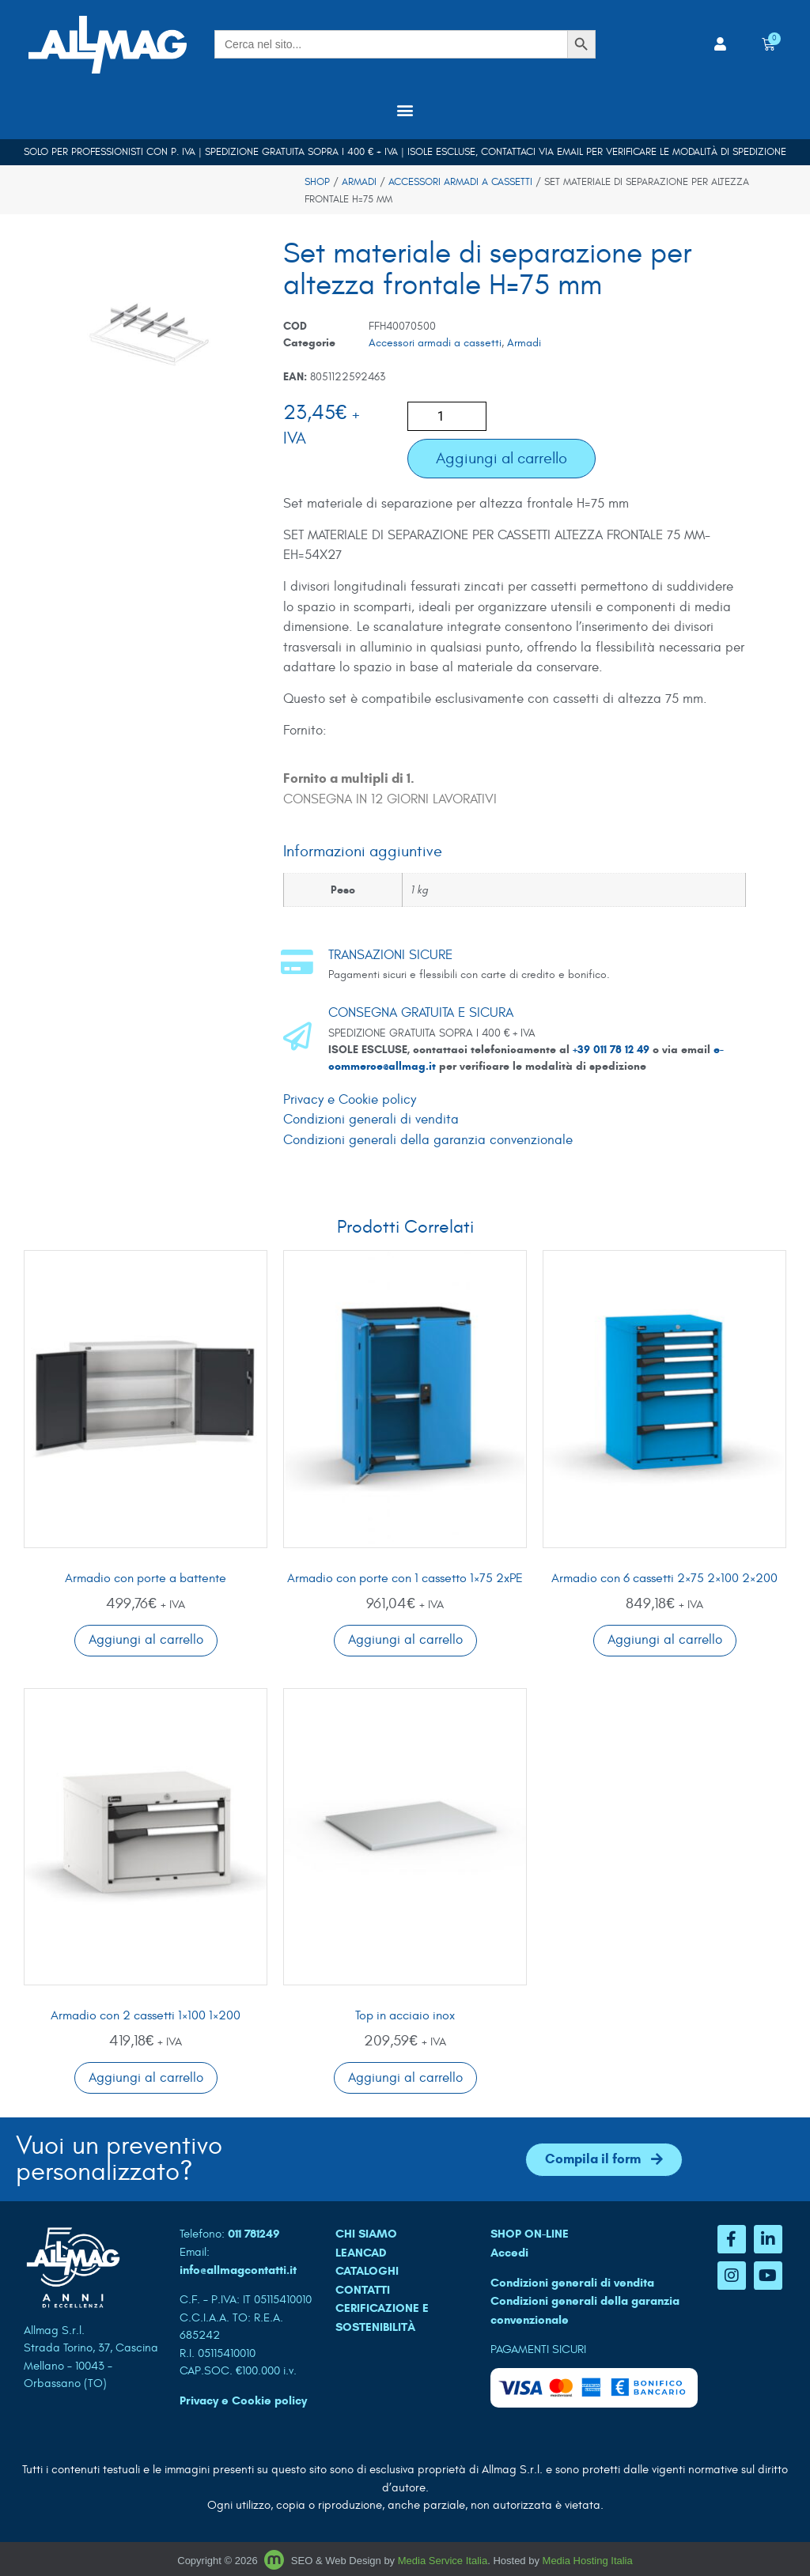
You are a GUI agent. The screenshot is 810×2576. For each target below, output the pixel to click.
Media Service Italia (442, 2561)
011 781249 (254, 2234)
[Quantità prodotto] (446, 416)
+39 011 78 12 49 (613, 1049)
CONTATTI (362, 2290)
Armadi (359, 182)
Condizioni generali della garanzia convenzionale (428, 1140)
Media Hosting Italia (588, 2561)
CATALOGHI (367, 2271)
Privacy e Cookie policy (349, 1100)
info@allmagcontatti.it (238, 2270)
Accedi (509, 2253)
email (570, 151)
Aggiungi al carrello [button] (146, 1640)
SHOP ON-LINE (529, 2234)
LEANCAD (361, 2253)
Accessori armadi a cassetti (460, 182)
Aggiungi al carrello (501, 458)
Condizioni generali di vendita (371, 1119)
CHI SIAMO (366, 2234)
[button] (405, 110)
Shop (317, 182)
